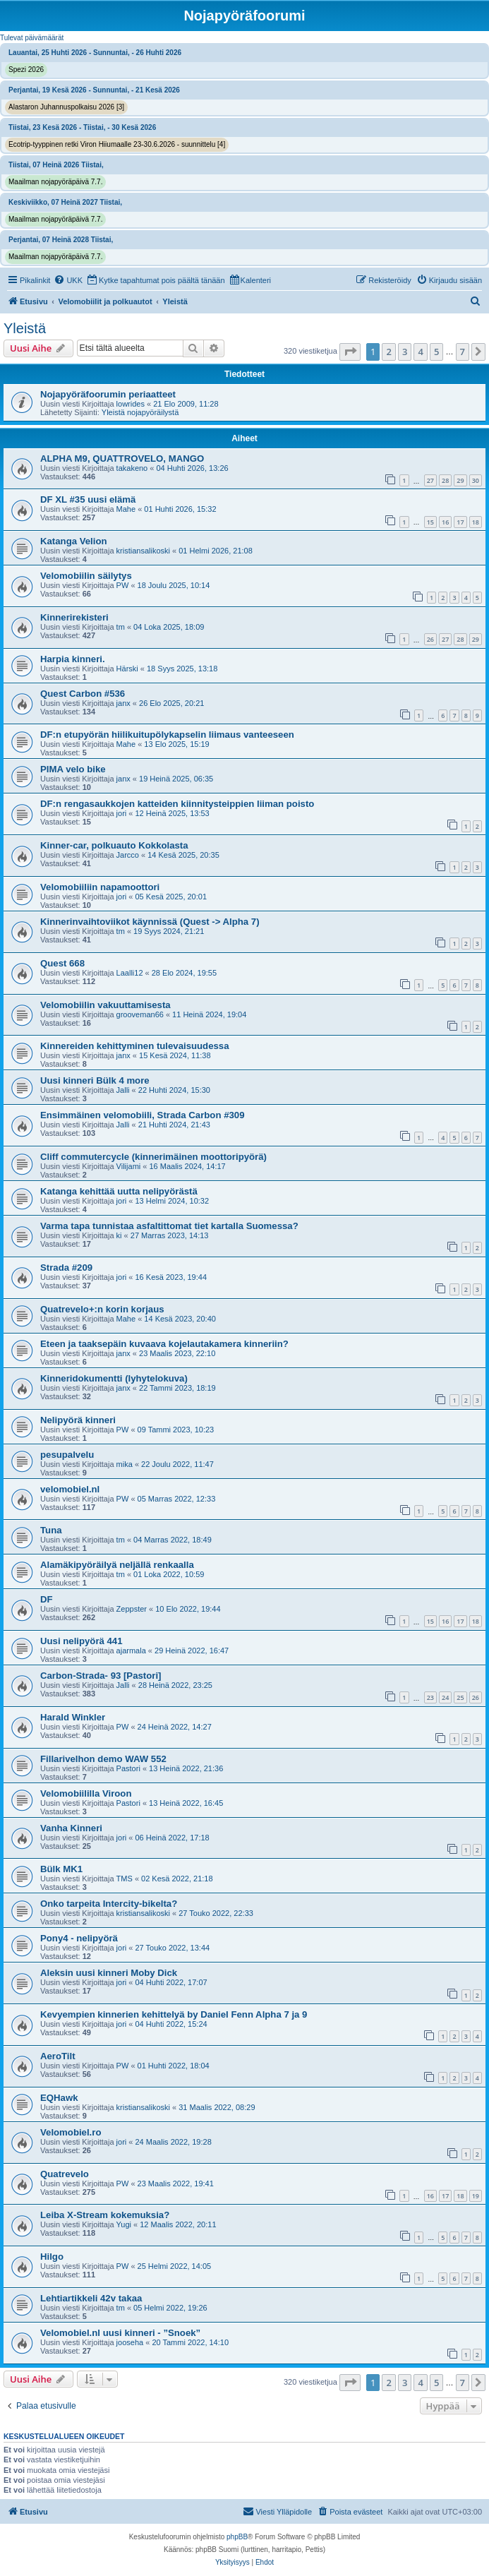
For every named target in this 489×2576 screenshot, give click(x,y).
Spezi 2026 (26, 69)
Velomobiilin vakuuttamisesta (105, 1005)
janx (123, 703)
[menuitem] (68, 280)
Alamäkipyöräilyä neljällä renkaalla (117, 1564)
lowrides (130, 404)
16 (445, 522)
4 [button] (420, 351)
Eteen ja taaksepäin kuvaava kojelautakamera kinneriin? (164, 1343)
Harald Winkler (72, 1717)
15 (430, 522)
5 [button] (436, 351)
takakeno (132, 468)
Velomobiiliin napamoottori (99, 887)
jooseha (130, 2342)
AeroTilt (58, 2056)
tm (120, 627)
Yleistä (25, 328)
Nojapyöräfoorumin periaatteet (108, 394)
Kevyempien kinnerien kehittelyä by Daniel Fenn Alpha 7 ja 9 (173, 2014)
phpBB (237, 2537)
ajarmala (131, 1650)
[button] (350, 351)
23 (430, 1697)
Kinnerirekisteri (74, 617)
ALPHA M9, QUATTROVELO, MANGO (122, 458)
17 (460, 522)
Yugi (123, 2224)
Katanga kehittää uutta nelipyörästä (119, 1191)
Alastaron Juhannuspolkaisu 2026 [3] (66, 107)
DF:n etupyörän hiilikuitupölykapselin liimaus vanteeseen (167, 734)
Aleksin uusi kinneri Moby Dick (108, 1972)
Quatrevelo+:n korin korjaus (102, 1309)
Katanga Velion (73, 541)
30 (475, 480)
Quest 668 (62, 963)
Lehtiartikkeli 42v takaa (91, 2298)
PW (122, 585)
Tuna (51, 1530)
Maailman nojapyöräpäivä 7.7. (55, 182)
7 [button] (462, 351)
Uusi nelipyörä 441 (81, 1641)
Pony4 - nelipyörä (79, 1938)
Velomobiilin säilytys (86, 575)
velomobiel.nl (69, 1489)
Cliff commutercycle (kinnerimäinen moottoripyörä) (153, 1156)
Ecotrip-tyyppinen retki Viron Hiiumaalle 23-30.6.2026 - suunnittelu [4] (116, 144)
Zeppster (131, 1609)
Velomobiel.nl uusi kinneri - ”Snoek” (120, 2333)
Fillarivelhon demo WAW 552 (103, 1759)
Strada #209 (66, 1267)
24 (445, 1697)
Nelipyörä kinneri (78, 1420)
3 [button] (404, 351)
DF (46, 1599)
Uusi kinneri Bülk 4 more (95, 1080)
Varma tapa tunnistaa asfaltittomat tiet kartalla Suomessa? (169, 1226)
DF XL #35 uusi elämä (87, 499)
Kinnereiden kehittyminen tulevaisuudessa (134, 1046)
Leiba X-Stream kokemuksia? (104, 2215)
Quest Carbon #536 (82, 693)
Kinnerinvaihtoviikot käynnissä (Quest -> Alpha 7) (150, 921)
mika (124, 1464)
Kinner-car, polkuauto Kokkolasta (114, 845)
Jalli (123, 1090)
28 (445, 480)
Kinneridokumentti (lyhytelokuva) (114, 1378)
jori (121, 813)
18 (475, 522)
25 (460, 1697)
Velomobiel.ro (70, 2132)
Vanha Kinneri (71, 1828)
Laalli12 (129, 973)
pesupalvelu (67, 1454)
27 (430, 480)
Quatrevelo (64, 2174)
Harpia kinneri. (72, 659)
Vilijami (128, 1166)
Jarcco (127, 855)
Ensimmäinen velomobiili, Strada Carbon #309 (142, 1115)
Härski (127, 668)
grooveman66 (140, 1014)
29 (460, 480)
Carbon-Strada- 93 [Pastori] (100, 1675)
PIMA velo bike (73, 769)
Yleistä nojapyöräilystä (140, 412)
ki (119, 1235)
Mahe (126, 509)
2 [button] (388, 351)
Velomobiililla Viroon (85, 1793)
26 (430, 639)
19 (475, 2195)
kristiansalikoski (143, 550)
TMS (124, 1878)
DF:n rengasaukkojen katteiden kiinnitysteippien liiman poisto (177, 803)
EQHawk (59, 2097)
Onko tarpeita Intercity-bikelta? (108, 1903)
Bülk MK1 (61, 1869)
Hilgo (52, 2256)
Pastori (128, 1768)
